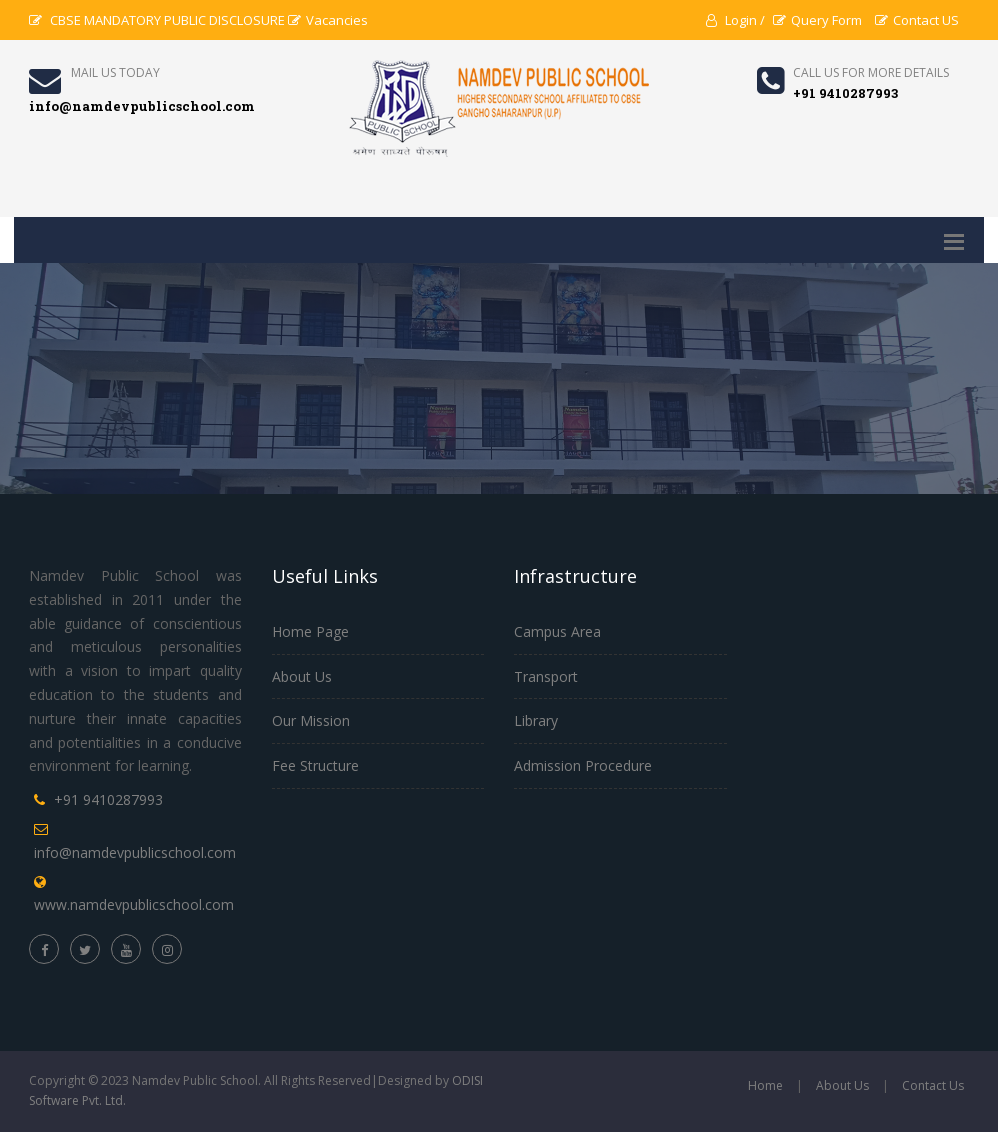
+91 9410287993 (108, 799)
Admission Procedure (583, 765)
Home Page (310, 631)
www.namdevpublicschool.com (134, 904)
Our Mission (311, 720)
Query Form (817, 20)
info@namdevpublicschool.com (135, 852)
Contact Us (933, 1085)
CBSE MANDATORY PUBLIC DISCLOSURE (157, 20)
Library (536, 720)
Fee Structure (315, 765)
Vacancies (328, 20)
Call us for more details (871, 72)
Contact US (917, 20)
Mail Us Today (115, 72)
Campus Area (557, 631)
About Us (302, 676)
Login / (735, 20)
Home (765, 1085)
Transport (546, 676)
